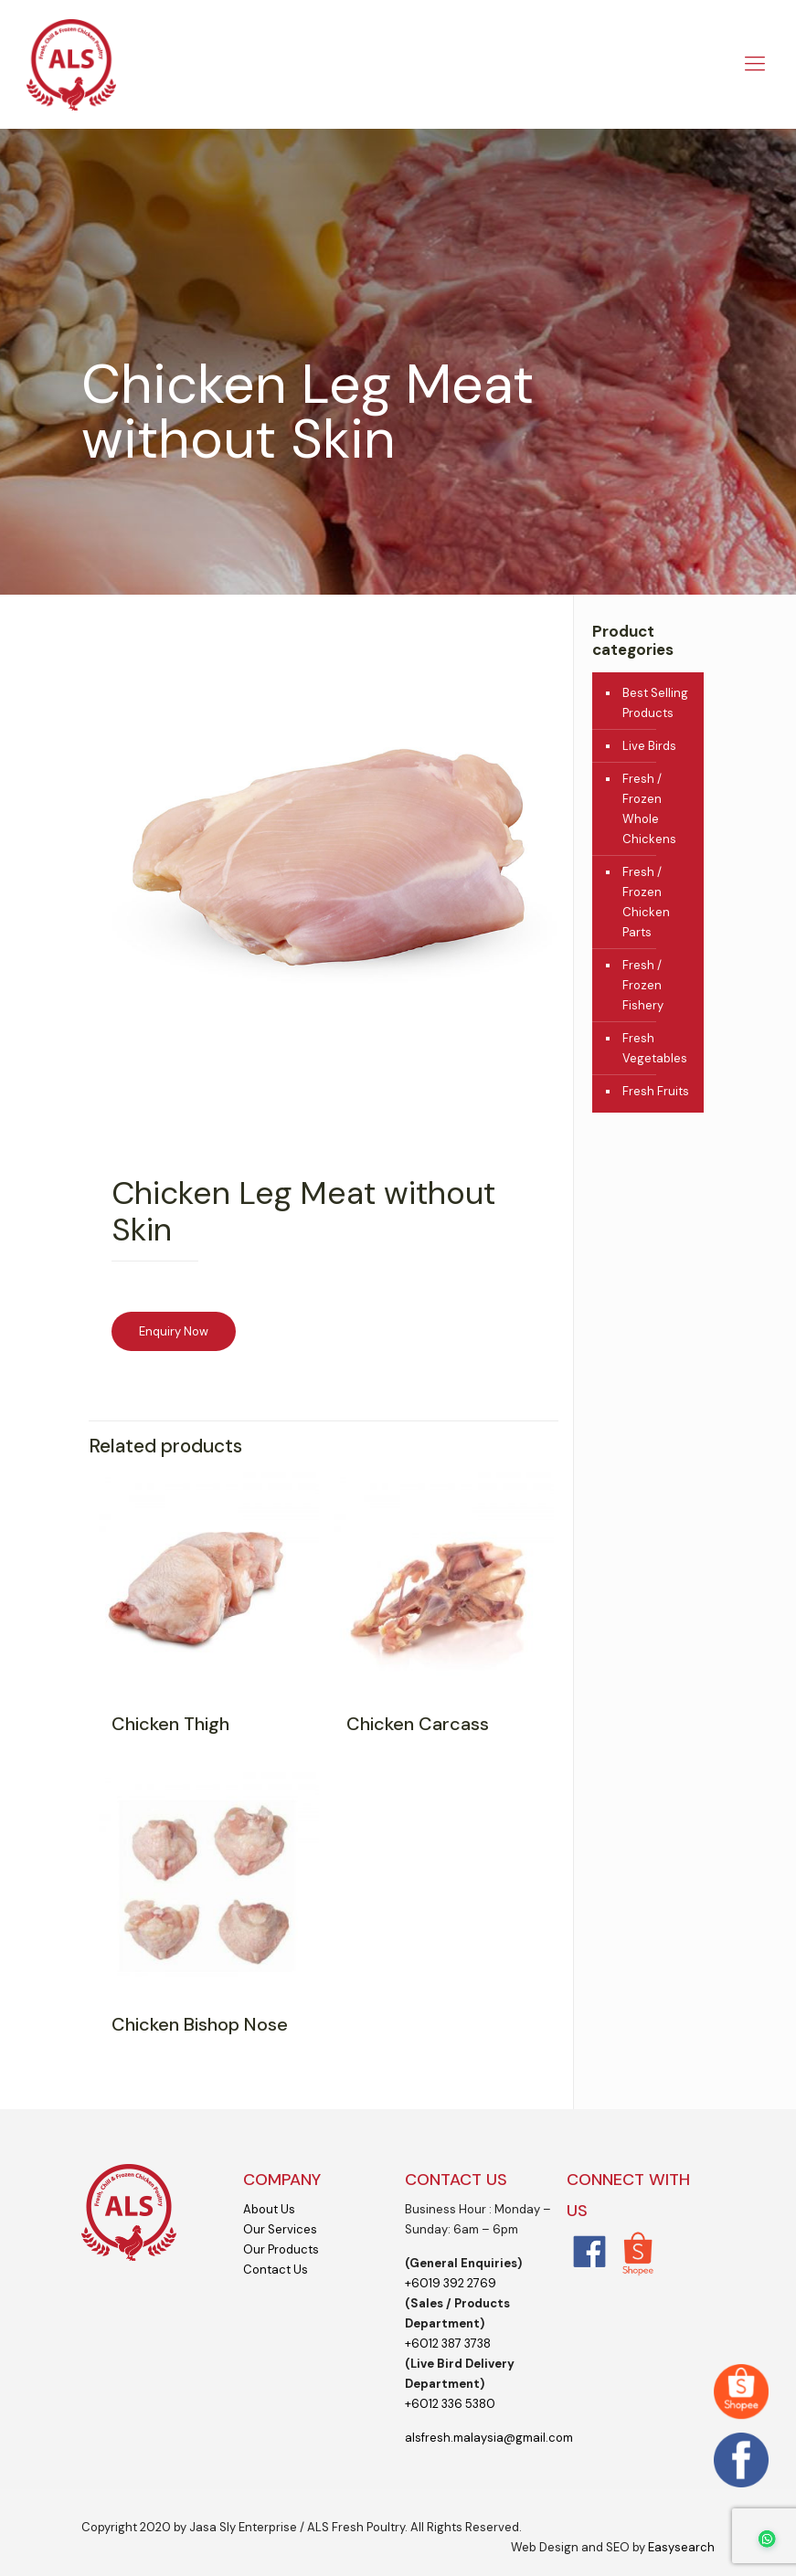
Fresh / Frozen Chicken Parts (646, 902)
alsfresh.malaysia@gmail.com (489, 2437)
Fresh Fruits (655, 1091)
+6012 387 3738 (448, 2343)
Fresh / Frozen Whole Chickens (649, 809)
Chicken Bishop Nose (199, 2024)
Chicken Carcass (417, 1724)
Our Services (280, 2229)
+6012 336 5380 (450, 2404)
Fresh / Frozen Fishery (642, 985)
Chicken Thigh (170, 1724)
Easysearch (681, 2547)
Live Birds (649, 746)
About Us (269, 2209)
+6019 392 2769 (450, 2283)
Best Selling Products (655, 703)
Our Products (281, 2249)
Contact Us (275, 2269)
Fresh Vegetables (654, 1048)
